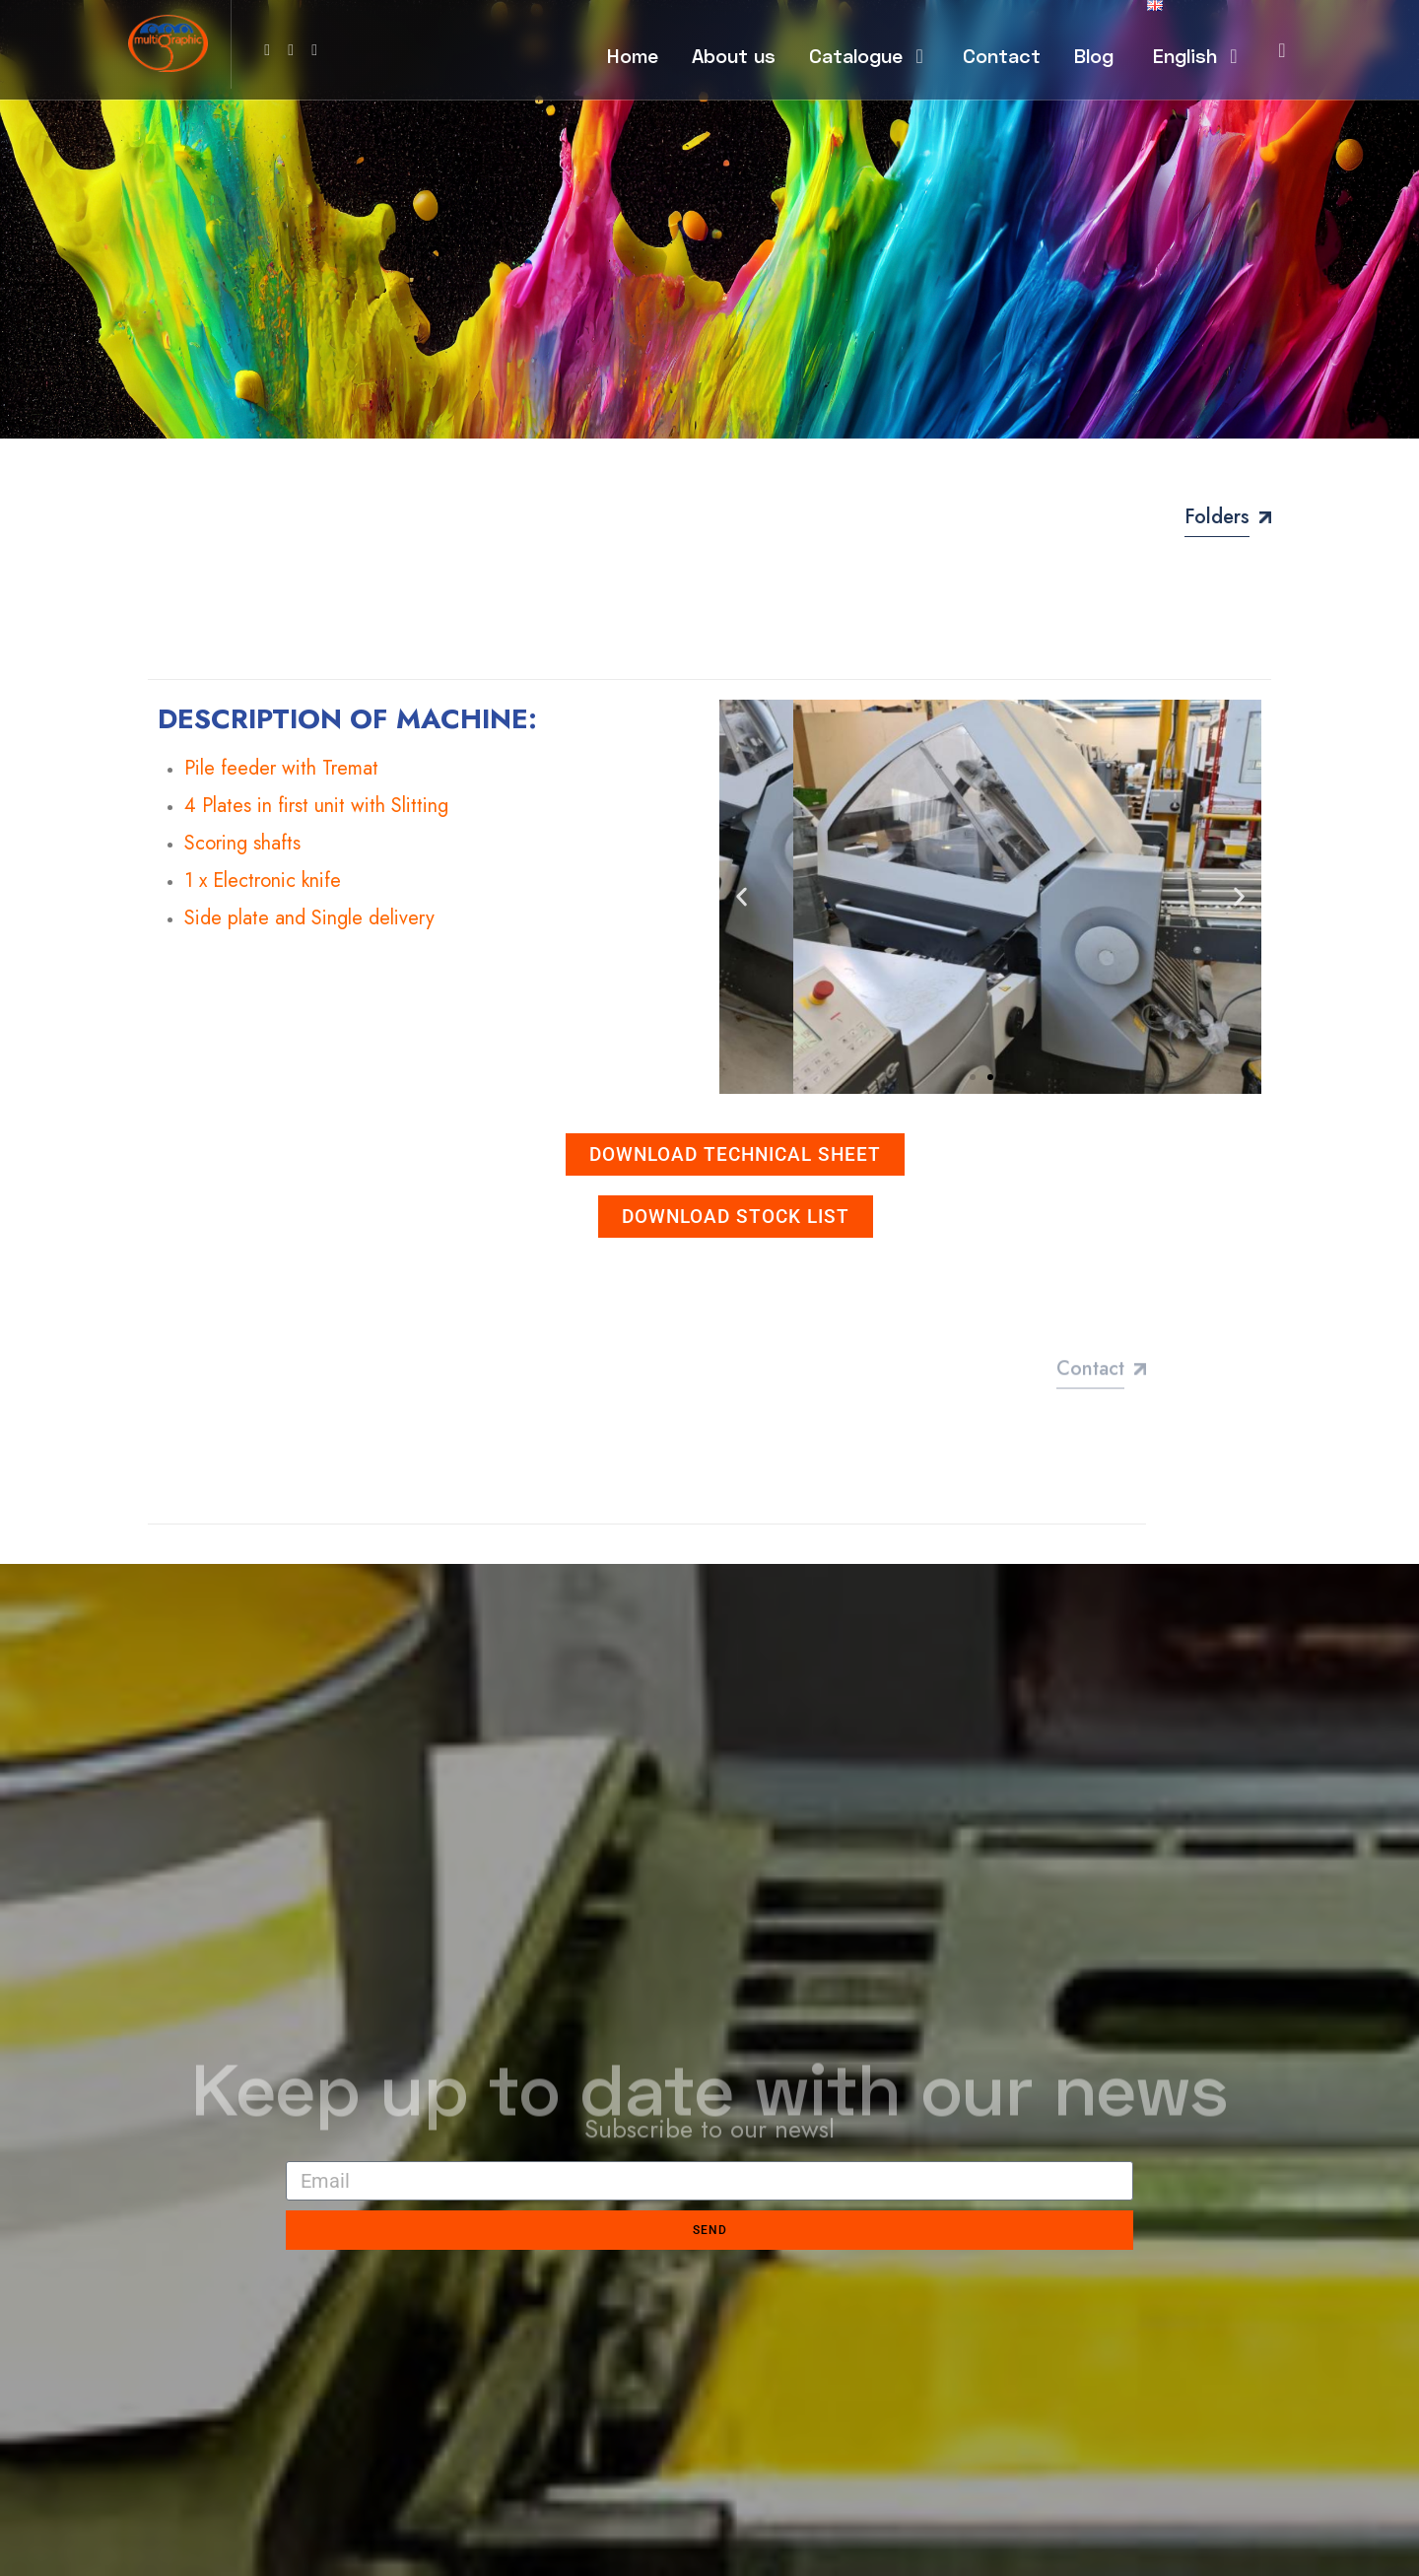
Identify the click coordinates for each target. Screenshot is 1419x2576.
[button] (741, 897)
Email (304, 2144)
